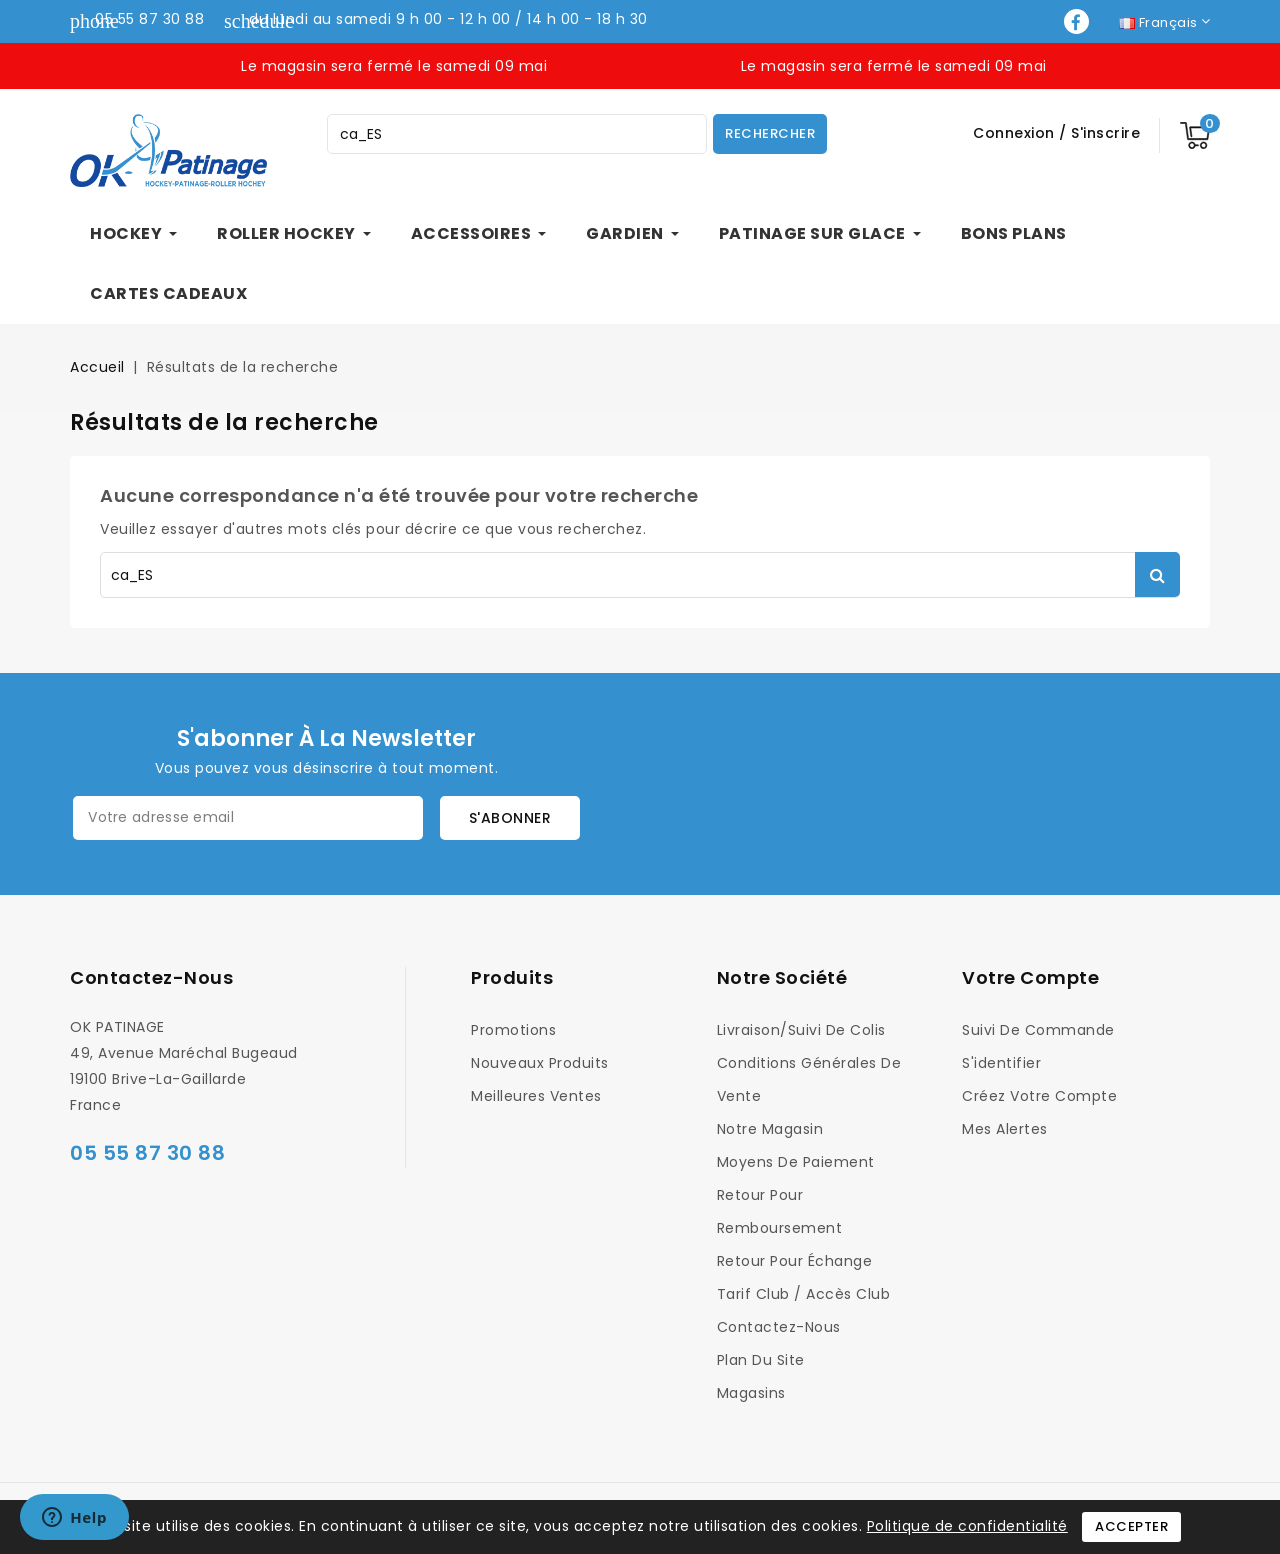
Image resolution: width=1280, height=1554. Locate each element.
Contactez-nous (151, 977)
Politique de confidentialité (967, 1526)
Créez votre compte (1039, 1096)
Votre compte (1030, 977)
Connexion (1016, 133)
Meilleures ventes (536, 1096)
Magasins (751, 1393)
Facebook (1078, 21)
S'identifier (1001, 1063)
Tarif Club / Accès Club (804, 1294)
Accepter (1131, 1526)
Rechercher (770, 133)
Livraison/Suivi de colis (801, 1030)
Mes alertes (1005, 1129)
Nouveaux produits (540, 1063)
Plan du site (761, 1360)
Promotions (513, 1030)
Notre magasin (770, 1129)
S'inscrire (1105, 133)
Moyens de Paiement (796, 1162)
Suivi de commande (1038, 1030)
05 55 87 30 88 (149, 19)
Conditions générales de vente (809, 1079)
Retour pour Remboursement (780, 1211)
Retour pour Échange (795, 1261)
